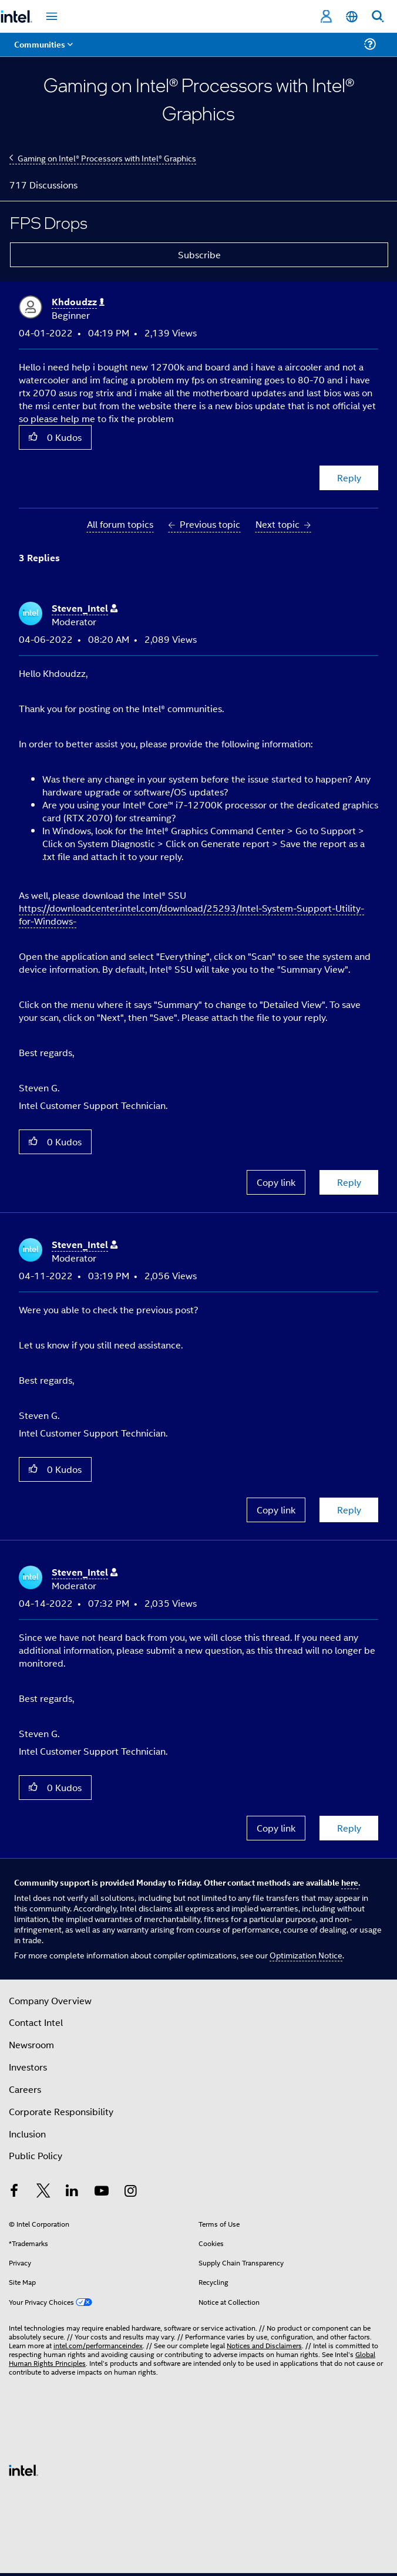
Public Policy (35, 2155)
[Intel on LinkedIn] (72, 2192)
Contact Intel (36, 2022)
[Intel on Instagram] (130, 2192)
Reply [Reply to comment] (349, 1182)
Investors (28, 2066)
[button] (33, 437)
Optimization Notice (306, 1954)
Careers (25, 2089)
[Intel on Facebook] (14, 2192)
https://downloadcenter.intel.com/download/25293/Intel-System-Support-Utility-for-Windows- (191, 914)
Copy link (276, 1182)
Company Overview (50, 2000)
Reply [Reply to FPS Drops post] (349, 477)
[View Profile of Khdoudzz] (78, 302)
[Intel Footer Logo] (23, 2469)
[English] (352, 17)
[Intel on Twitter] (43, 2192)
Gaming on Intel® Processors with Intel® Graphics (107, 157)
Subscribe (199, 254)
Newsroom (31, 2044)
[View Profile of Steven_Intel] (84, 608)
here (349, 1882)
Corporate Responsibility (61, 2111)
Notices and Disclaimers (264, 2345)
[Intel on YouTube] (102, 2192)
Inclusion (27, 2133)
